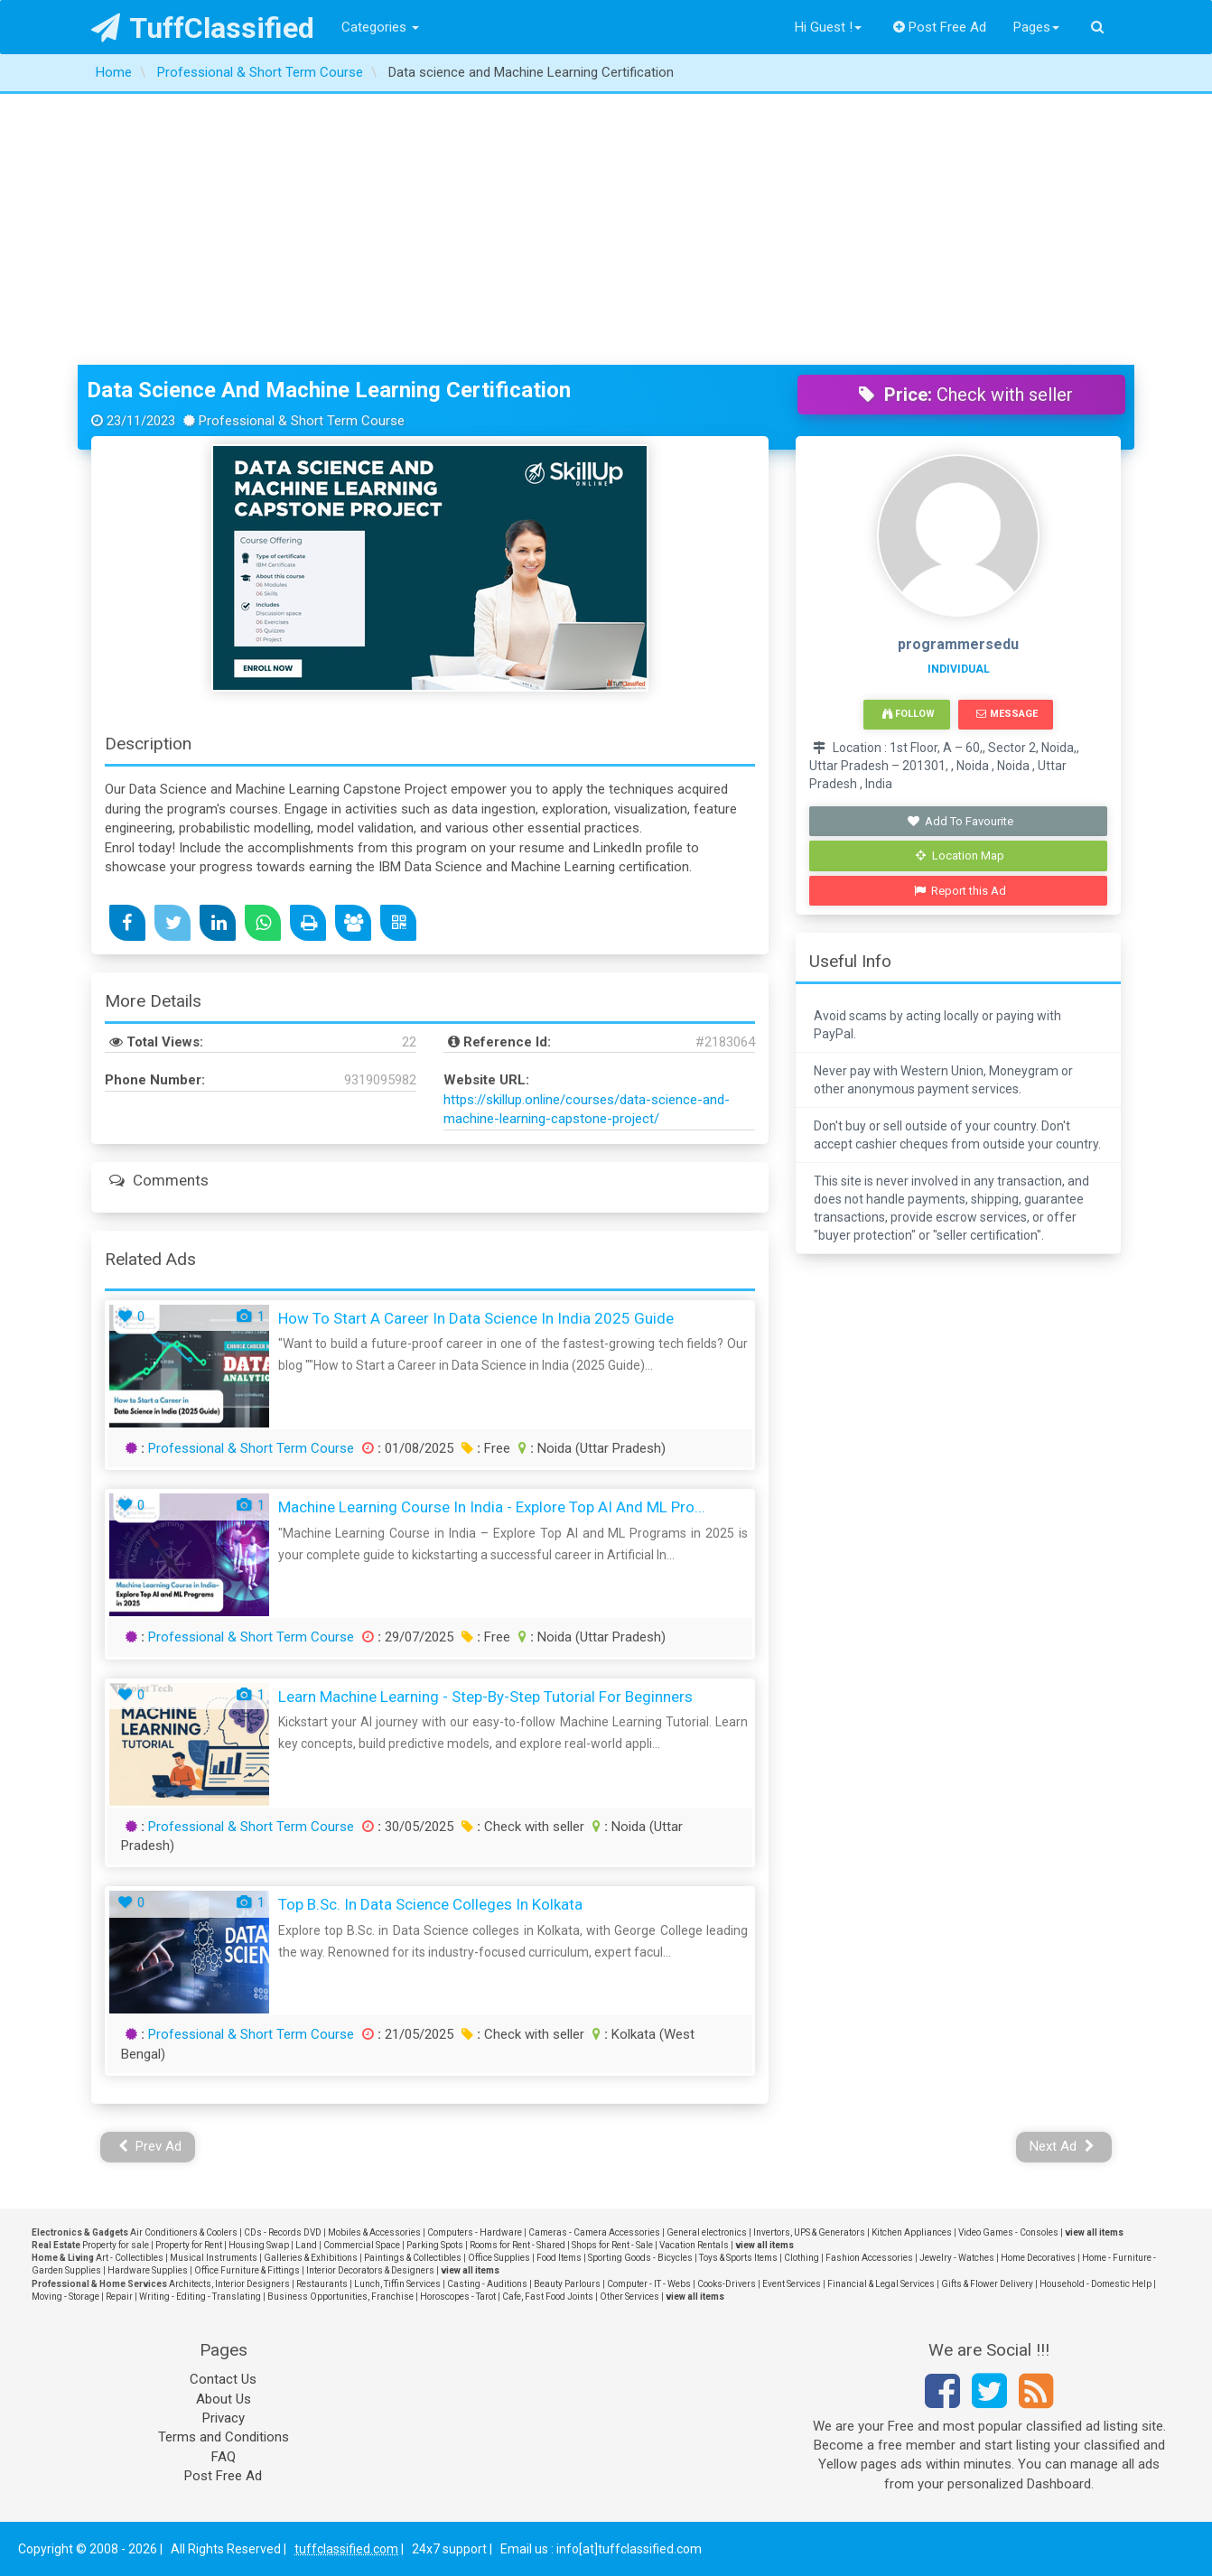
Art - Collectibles (129, 2258)
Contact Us (223, 2379)
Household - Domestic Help (1095, 2284)
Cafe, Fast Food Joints (547, 2297)
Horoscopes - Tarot (458, 2297)
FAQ (223, 2457)
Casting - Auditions (487, 2284)
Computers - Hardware (474, 2232)
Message (1006, 714)
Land (306, 2245)
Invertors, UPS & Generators (809, 2232)
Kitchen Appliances (912, 2232)
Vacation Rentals (694, 2245)
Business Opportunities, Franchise (340, 2297)
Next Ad (1062, 2146)
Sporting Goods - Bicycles (640, 2258)
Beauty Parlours (567, 2284)
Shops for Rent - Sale (612, 2245)
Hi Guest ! (828, 27)
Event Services (791, 2284)
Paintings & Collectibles (412, 2258)
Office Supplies (499, 2258)
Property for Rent (188, 2245)
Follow (908, 714)
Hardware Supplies (147, 2270)
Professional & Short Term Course (251, 1448)
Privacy (223, 2418)
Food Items (559, 2258)
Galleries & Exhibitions (311, 2258)
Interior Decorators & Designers (370, 2270)
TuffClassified (202, 28)
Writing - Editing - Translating (200, 2297)
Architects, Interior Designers (229, 2284)
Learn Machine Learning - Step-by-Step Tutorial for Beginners (485, 1697)
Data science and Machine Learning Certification (329, 390)
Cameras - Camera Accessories (594, 2232)
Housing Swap (258, 2245)
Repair (119, 2297)
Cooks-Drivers (726, 2284)
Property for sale (115, 2245)
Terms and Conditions (223, 2437)
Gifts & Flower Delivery (987, 2284)
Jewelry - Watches (956, 2258)
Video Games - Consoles (1008, 2232)
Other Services (629, 2297)
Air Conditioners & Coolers (184, 2232)
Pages (1036, 27)
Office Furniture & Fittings (247, 2270)
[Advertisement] (606, 229)
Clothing (801, 2258)
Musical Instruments (213, 2258)
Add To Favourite (960, 821)
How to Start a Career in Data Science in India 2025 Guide (476, 1318)
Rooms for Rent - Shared (517, 2245)
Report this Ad (960, 890)
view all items (1094, 2232)
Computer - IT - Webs (649, 2284)
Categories (380, 27)
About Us (223, 2399)
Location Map (960, 855)
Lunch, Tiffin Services (397, 2284)
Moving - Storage (65, 2297)
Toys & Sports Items (738, 2258)
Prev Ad (150, 2146)
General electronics (707, 2232)
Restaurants (322, 2284)
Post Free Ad (940, 27)
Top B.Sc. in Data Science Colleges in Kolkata (430, 1904)
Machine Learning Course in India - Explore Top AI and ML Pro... (491, 1507)
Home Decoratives (1038, 2258)
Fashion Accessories (869, 2258)
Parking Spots (434, 2245)
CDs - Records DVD (283, 2232)
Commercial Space (361, 2245)
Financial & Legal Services (881, 2284)
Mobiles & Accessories (374, 2232)
